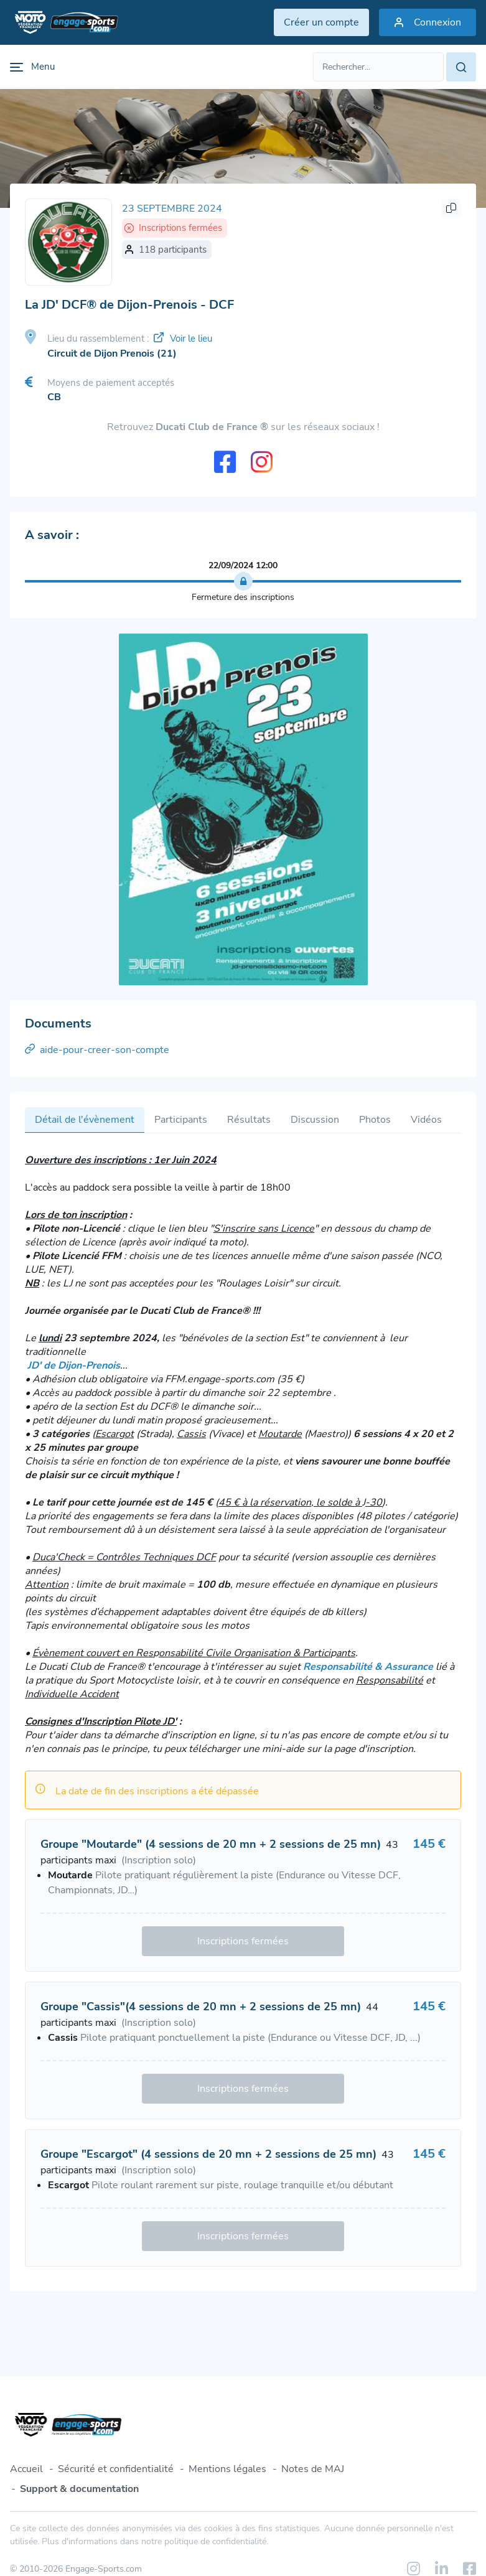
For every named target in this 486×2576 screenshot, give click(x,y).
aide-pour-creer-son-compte (97, 1050)
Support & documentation (79, 2489)
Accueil (26, 2469)
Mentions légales (227, 2469)
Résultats (249, 1119)
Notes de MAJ (312, 2469)
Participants (180, 1119)
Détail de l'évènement (84, 1119)
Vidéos (426, 1119)
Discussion (315, 1119)
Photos (375, 1119)
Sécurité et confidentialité (116, 2469)
